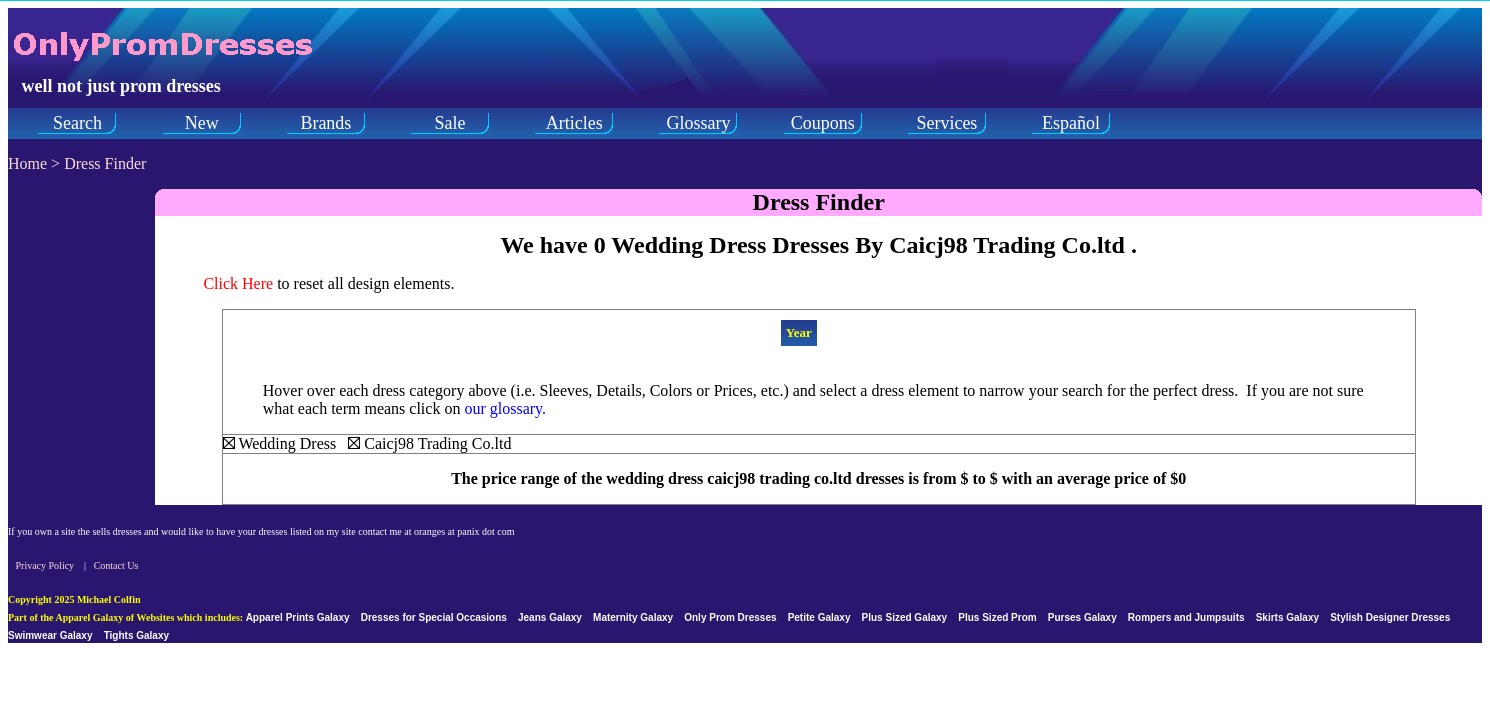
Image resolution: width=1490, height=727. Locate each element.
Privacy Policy (45, 565)
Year (799, 332)
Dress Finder (105, 163)
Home (27, 163)
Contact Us (116, 565)
